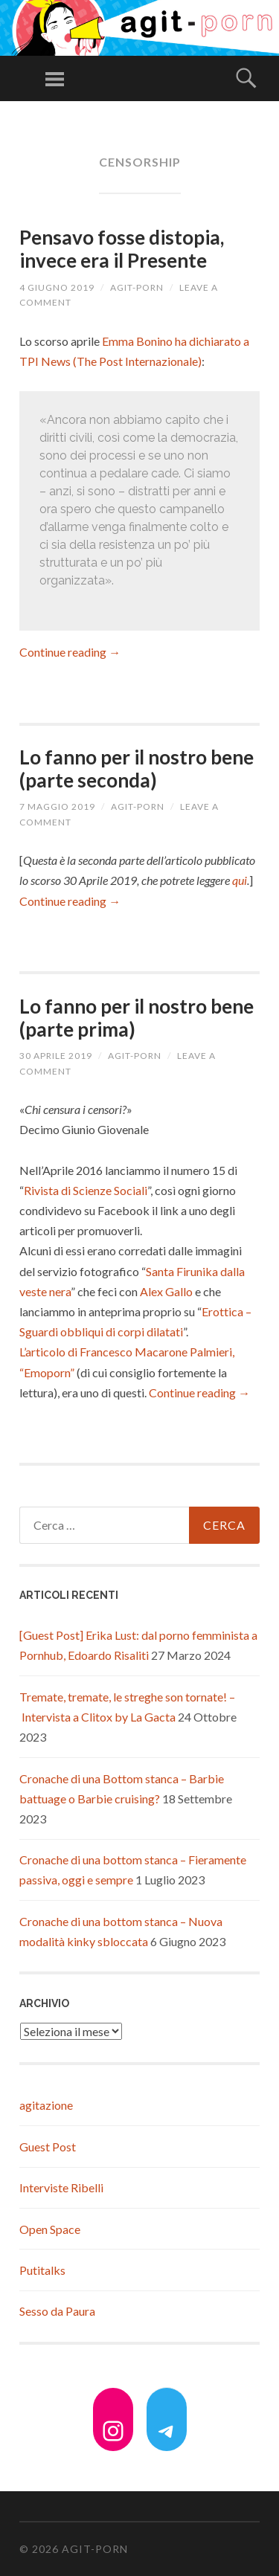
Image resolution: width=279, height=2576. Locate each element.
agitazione (46, 2105)
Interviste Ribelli (61, 2187)
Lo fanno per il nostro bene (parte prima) (136, 1017)
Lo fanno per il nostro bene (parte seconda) (136, 768)
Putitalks (42, 2270)
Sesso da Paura (57, 2311)
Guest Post (47, 2146)
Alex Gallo (166, 1291)
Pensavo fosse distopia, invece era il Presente (121, 248)
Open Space (49, 2229)
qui (239, 880)
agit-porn (137, 287)
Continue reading (70, 652)
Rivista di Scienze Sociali (85, 1190)
